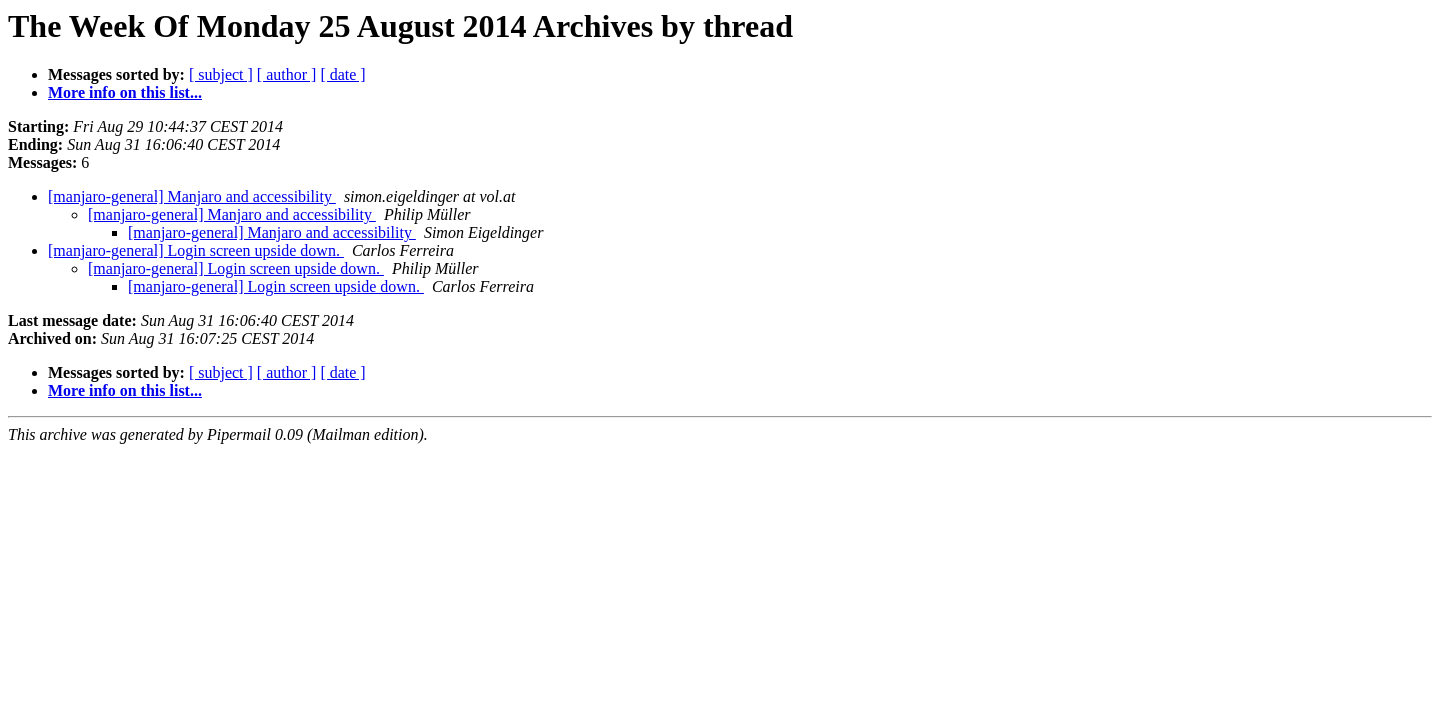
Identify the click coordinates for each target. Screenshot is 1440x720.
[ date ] (342, 74)
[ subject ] (221, 74)
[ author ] (287, 74)
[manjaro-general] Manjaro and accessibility (192, 196)
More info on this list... (125, 92)
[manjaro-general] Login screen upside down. (196, 250)
